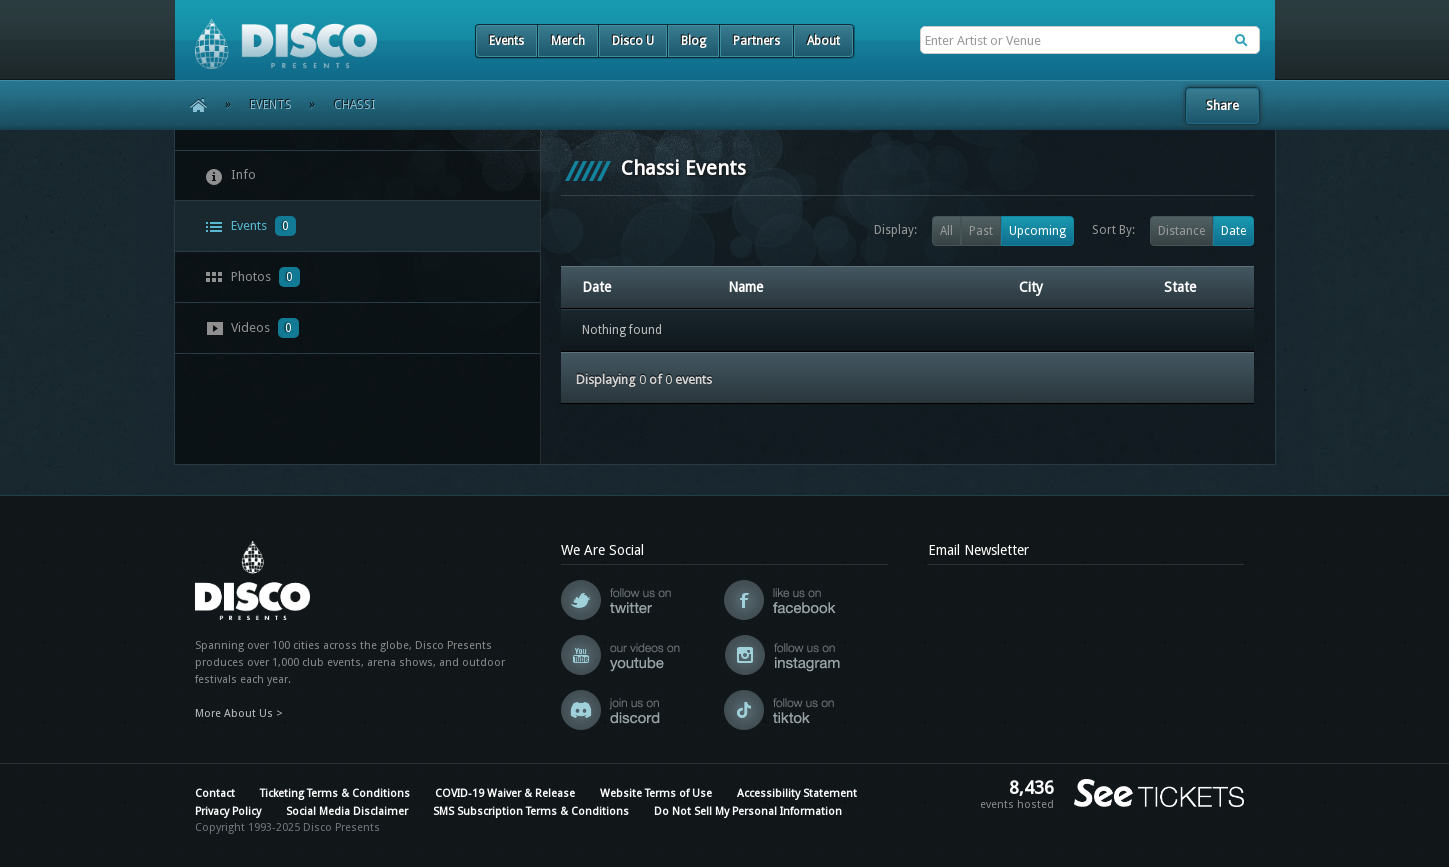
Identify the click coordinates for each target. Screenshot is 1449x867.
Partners (756, 41)
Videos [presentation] (252, 328)
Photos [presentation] (252, 277)
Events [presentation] (250, 226)
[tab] (358, 175)
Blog (693, 41)
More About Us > (239, 713)
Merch (568, 41)
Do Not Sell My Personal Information (748, 811)
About (823, 41)
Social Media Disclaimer (347, 811)
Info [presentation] (230, 176)
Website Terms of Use (656, 793)
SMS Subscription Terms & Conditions (531, 811)
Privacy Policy (228, 811)
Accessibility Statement (797, 793)
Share (1222, 105)
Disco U (633, 41)
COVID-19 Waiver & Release (505, 793)
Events (506, 41)
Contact (215, 793)
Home (191, 105)
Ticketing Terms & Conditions (335, 793)
